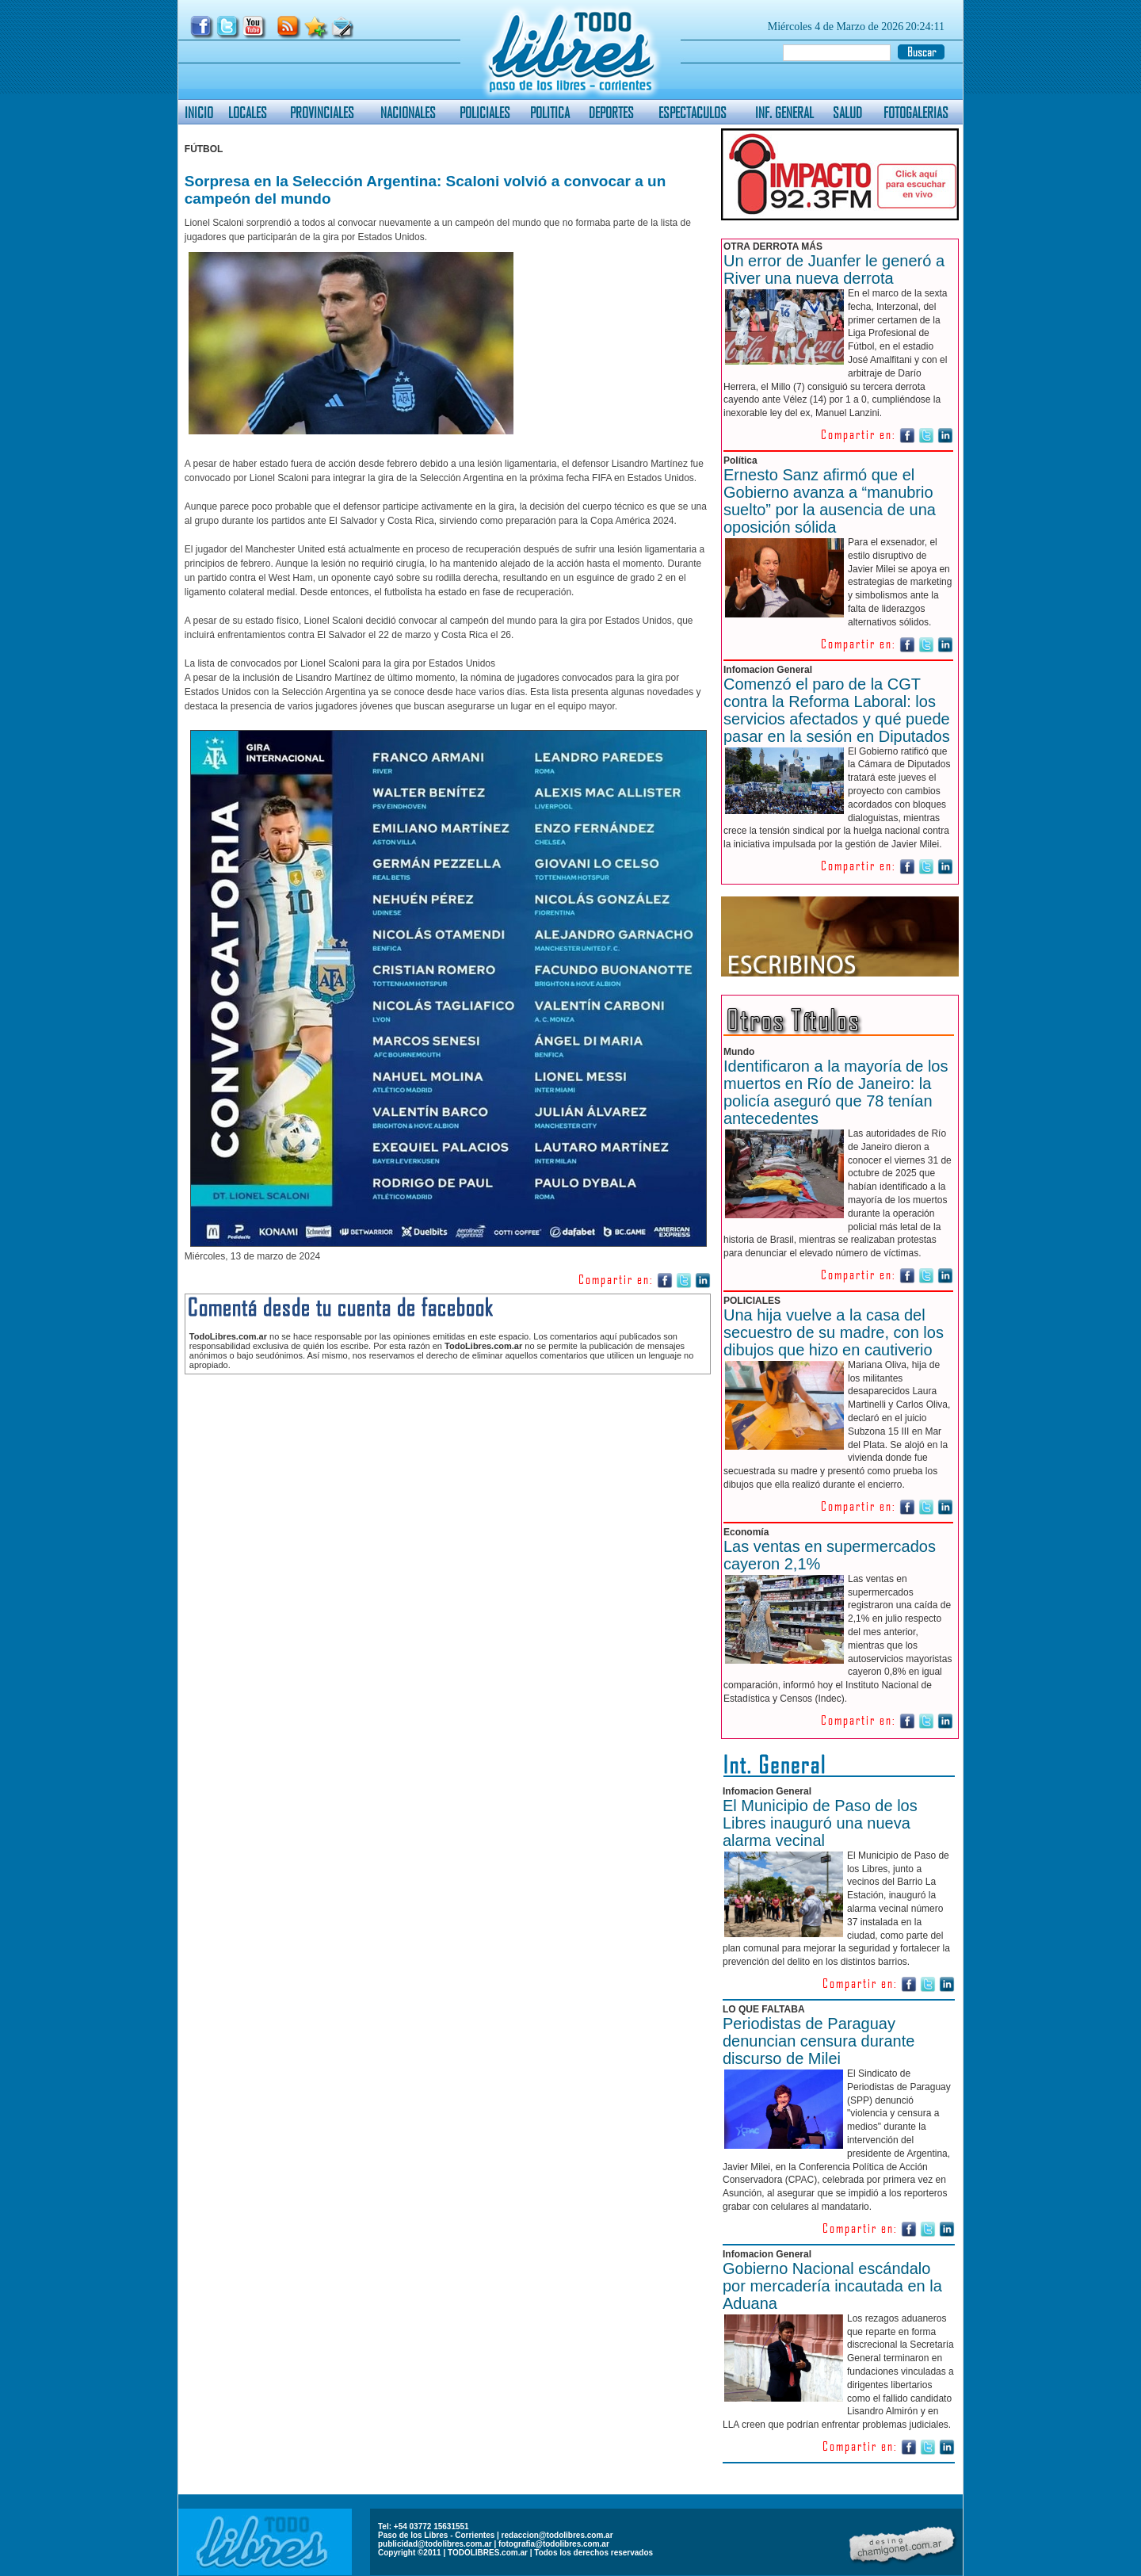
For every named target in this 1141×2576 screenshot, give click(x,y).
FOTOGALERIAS (915, 112)
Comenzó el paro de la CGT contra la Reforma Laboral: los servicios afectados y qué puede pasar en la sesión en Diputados (836, 710)
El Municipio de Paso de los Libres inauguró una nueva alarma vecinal (820, 1823)
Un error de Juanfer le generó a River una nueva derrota (833, 269)
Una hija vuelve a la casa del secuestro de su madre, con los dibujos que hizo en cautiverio (833, 1332)
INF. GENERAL (784, 112)
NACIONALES (408, 112)
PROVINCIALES (322, 112)
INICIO (199, 112)
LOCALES (247, 112)
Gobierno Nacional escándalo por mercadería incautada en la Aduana (832, 2286)
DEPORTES (611, 112)
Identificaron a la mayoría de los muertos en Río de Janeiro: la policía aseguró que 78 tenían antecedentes (835, 1092)
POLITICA (550, 112)
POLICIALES (485, 112)
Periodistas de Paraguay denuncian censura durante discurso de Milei (818, 2041)
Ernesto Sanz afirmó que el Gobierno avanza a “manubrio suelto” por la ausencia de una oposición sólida (829, 501)
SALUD (847, 112)
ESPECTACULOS (692, 112)
